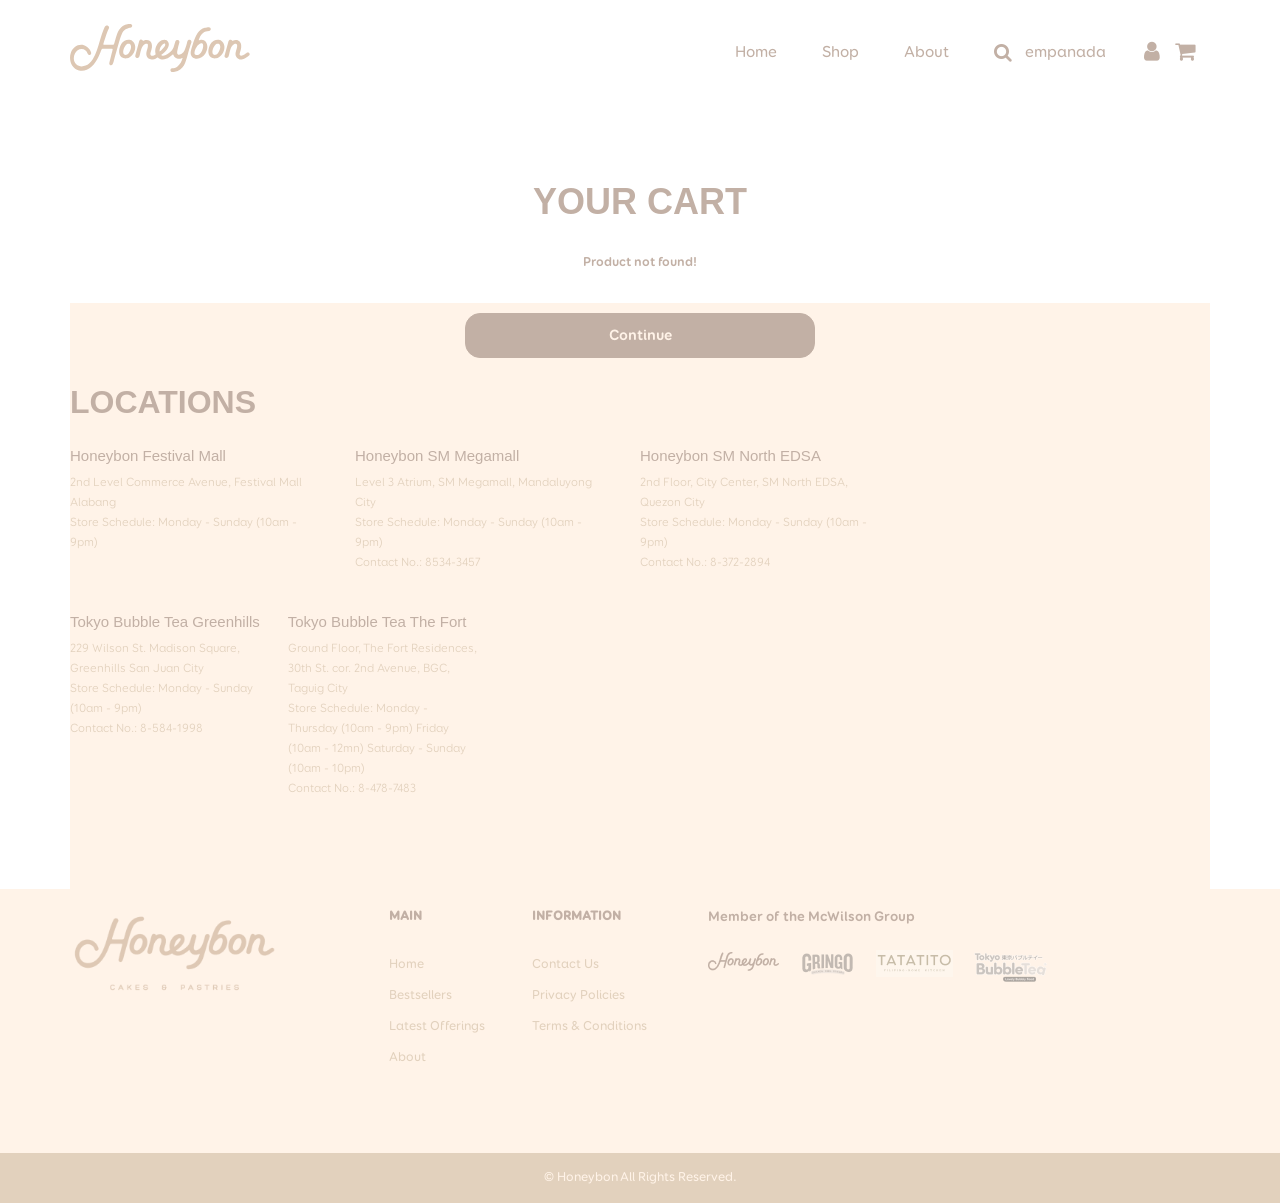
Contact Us (565, 964)
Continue (640, 335)
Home (756, 53)
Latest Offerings (437, 1026)
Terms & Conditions (589, 1026)
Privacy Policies (578, 995)
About (926, 53)
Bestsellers (420, 995)
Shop (840, 53)
